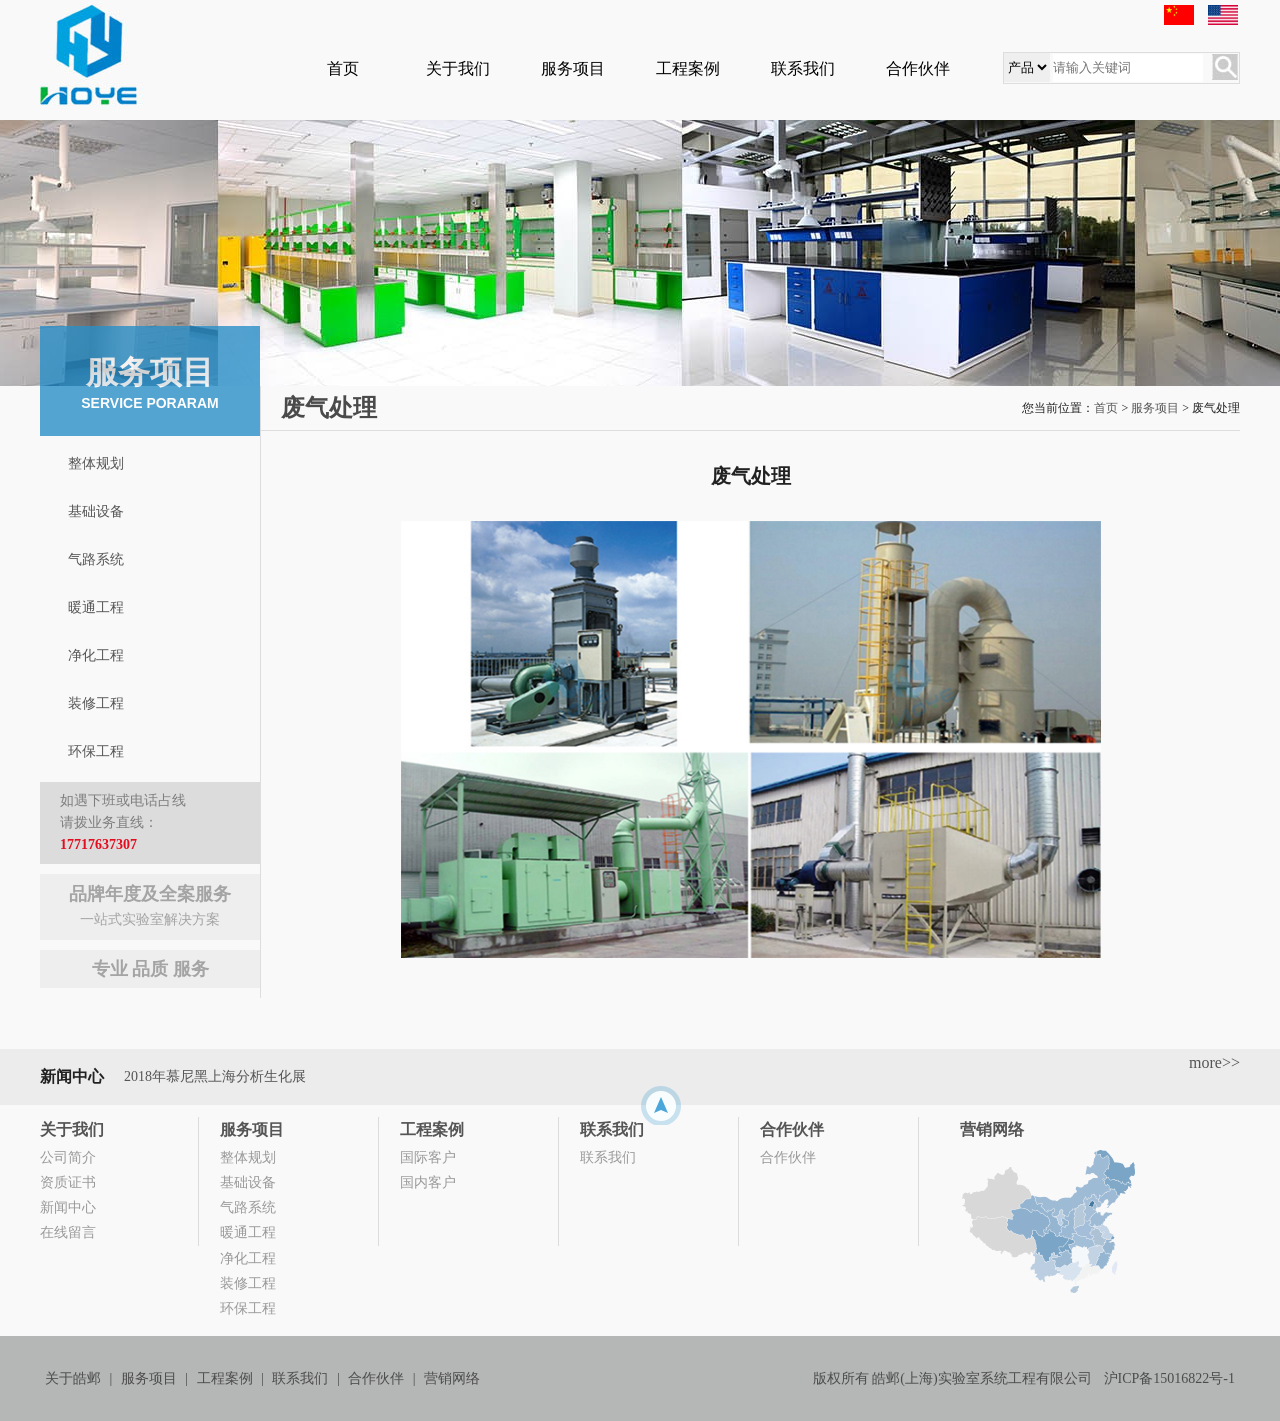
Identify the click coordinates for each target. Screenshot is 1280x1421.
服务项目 (573, 68)
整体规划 (96, 463)
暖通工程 (96, 607)
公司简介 (68, 1157)
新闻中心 (68, 1207)
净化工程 (96, 655)
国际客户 (428, 1157)
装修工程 (96, 703)
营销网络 (992, 1129)
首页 (343, 68)
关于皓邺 (73, 1378)
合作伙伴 (918, 68)
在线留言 (68, 1232)
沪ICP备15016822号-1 (1169, 1378)
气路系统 (96, 559)
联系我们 (803, 68)
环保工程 (96, 751)
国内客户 (428, 1182)
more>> (1214, 1062)
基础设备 (96, 511)
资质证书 (68, 1182)
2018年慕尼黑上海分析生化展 (215, 1076)
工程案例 (688, 68)
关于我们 (458, 68)
